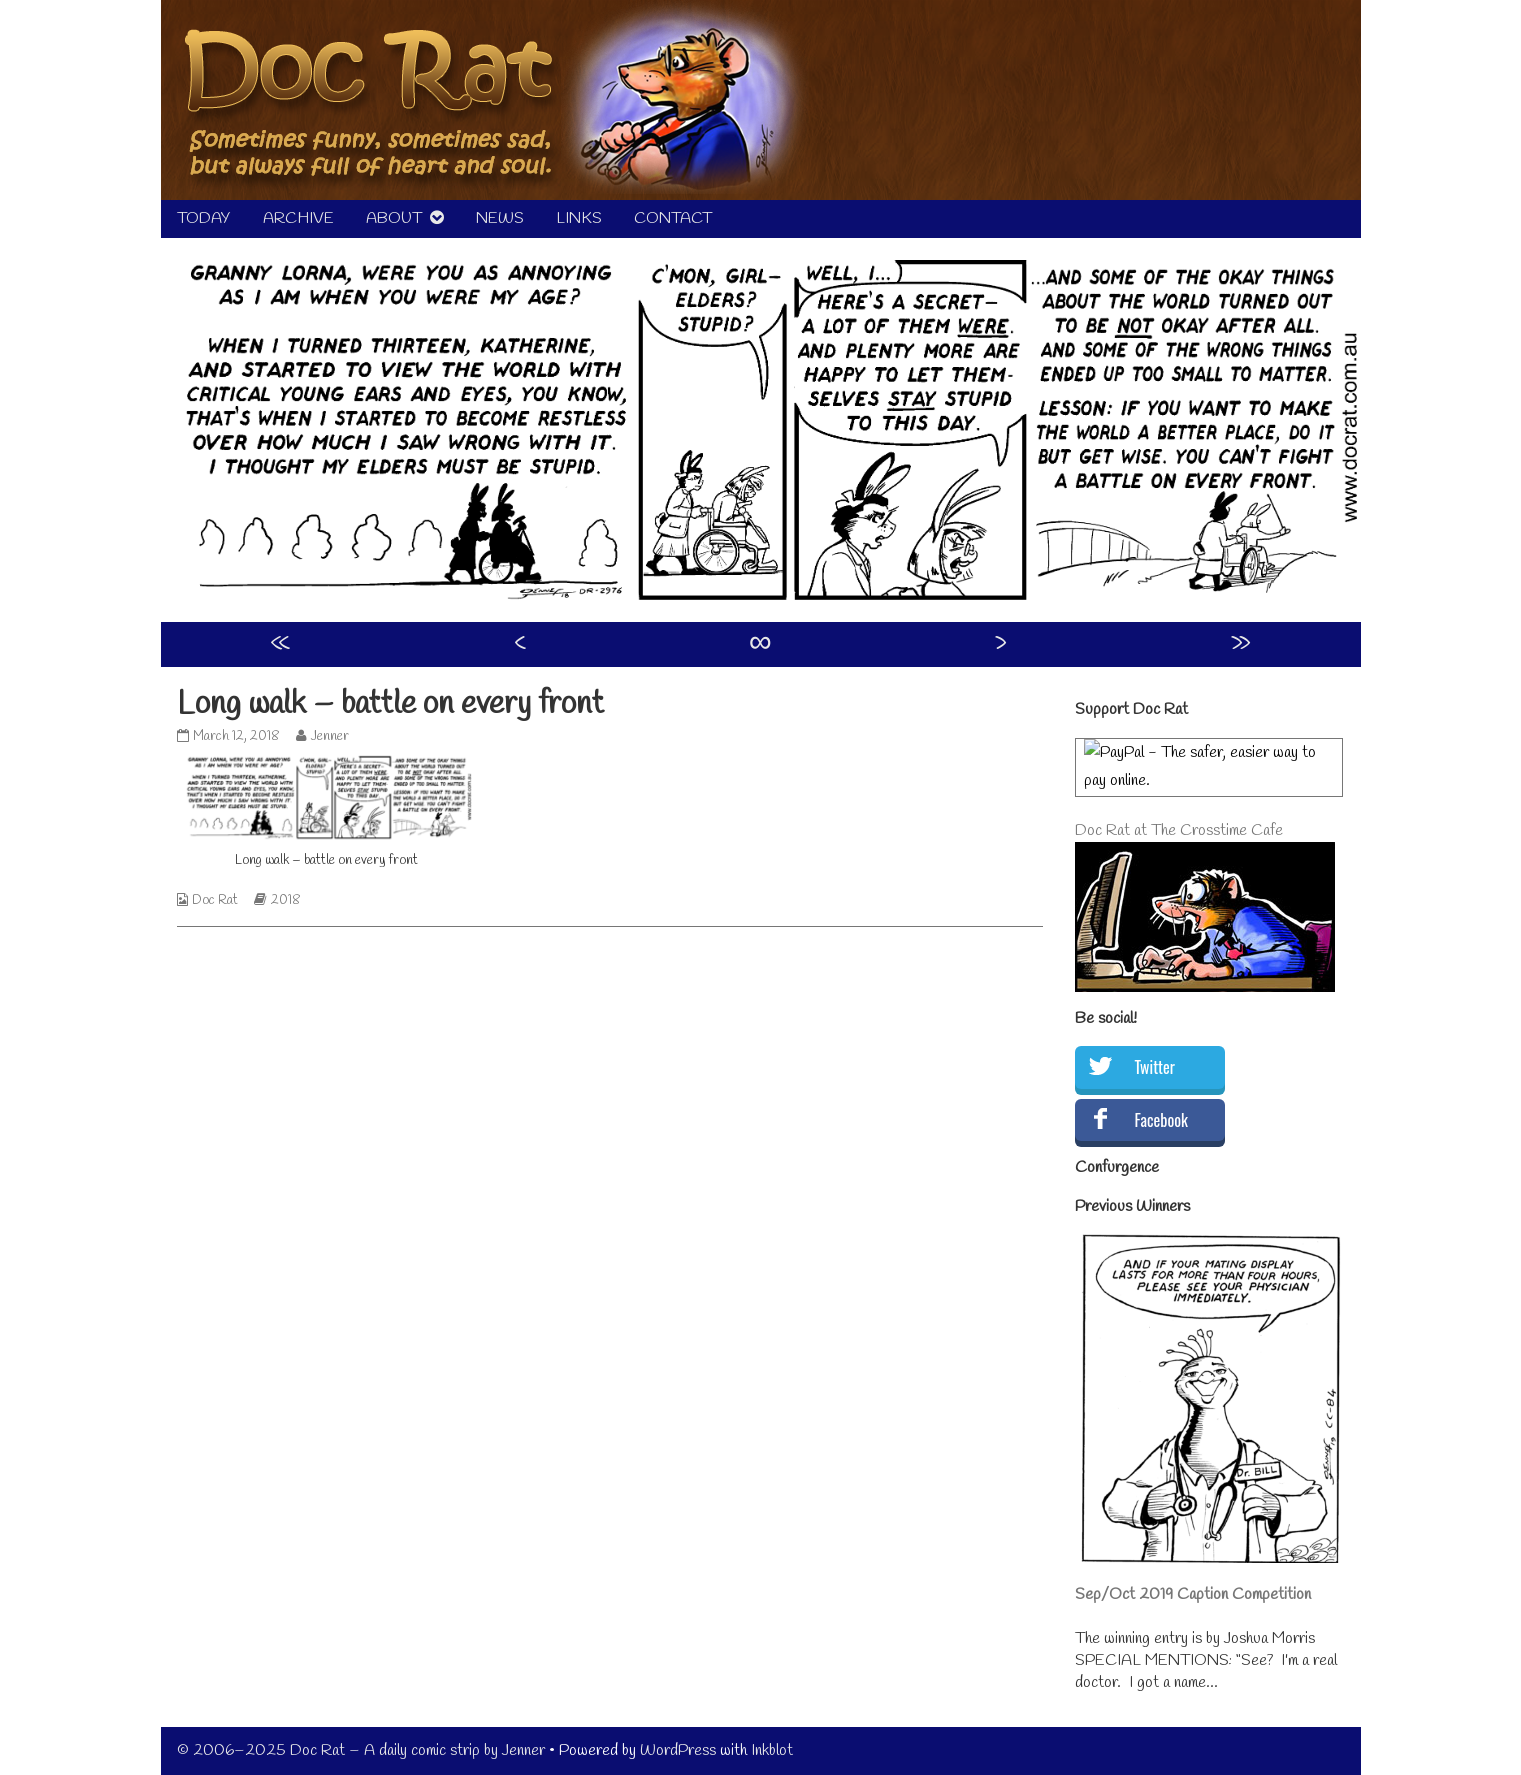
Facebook (1161, 1120)
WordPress (678, 1750)
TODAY (204, 218)
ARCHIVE (298, 218)
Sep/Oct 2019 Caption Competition (1193, 1594)
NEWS (500, 218)
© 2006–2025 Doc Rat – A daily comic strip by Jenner (361, 1750)
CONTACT (673, 218)
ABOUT (394, 218)
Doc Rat (215, 900)
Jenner (329, 736)
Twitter (1155, 1067)
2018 (286, 900)
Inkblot (772, 1750)
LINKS (579, 218)
